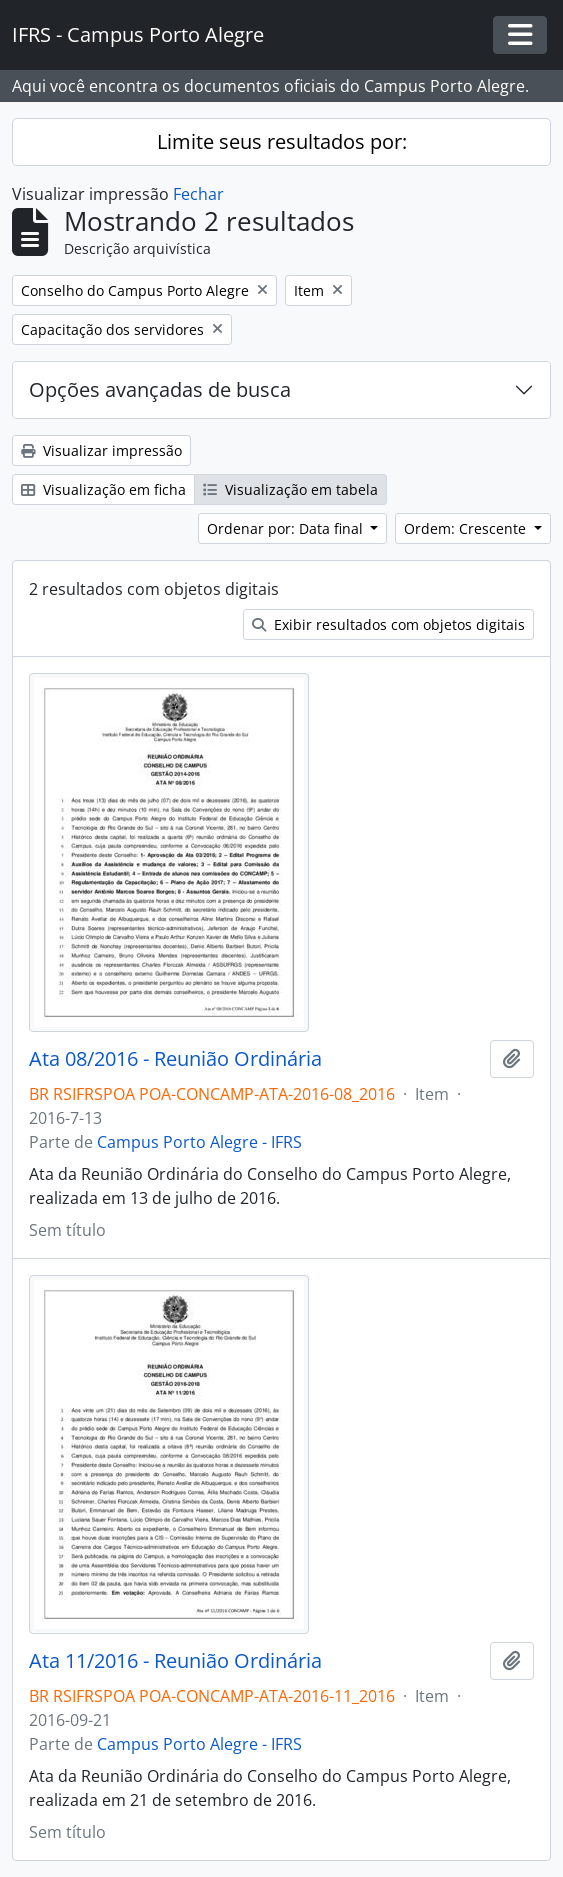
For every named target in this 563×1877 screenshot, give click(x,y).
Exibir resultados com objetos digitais (388, 624)
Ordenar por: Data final (287, 528)
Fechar (198, 194)
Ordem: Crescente (467, 528)
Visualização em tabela (290, 489)
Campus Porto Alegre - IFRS (199, 1142)
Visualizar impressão (101, 450)
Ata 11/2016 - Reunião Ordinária (175, 1661)
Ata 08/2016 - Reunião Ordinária (175, 1059)
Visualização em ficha (103, 489)
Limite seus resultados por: (282, 141)
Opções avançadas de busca (160, 389)
